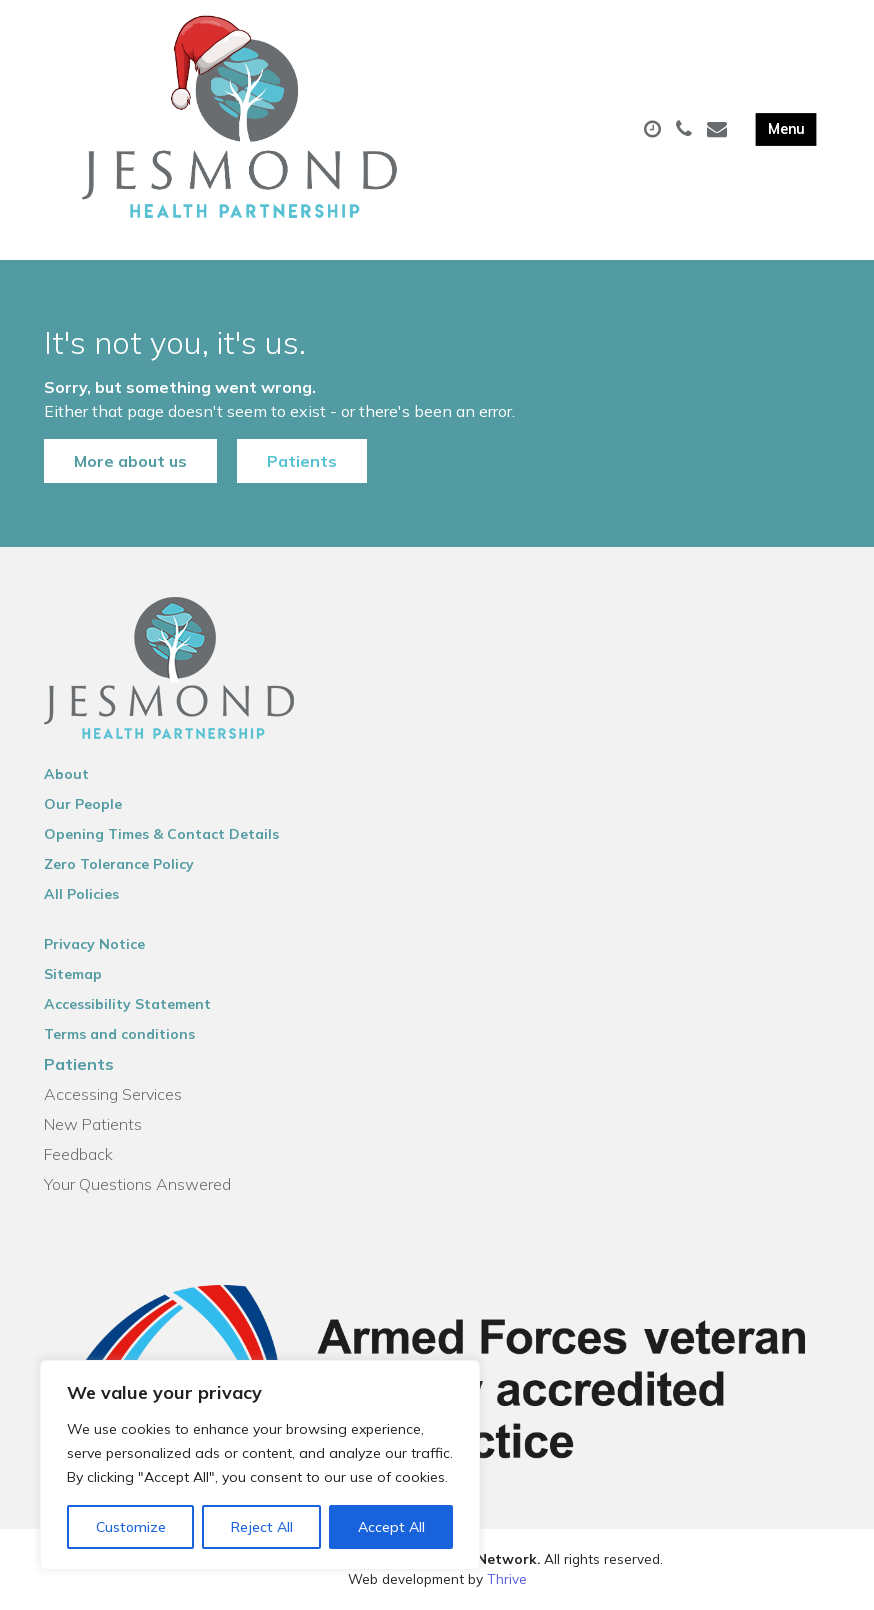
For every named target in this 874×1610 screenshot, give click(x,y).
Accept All (391, 1527)
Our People (83, 804)
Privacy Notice (94, 944)
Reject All (262, 1527)
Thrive (507, 1578)
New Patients (93, 1124)
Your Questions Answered (137, 1184)
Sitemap (73, 974)
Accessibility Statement (127, 1004)
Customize (131, 1527)
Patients (302, 461)
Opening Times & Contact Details (161, 834)
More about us (130, 461)
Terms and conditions (119, 1034)
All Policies (81, 894)
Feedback (78, 1154)
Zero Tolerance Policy (119, 864)
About (66, 774)
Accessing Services (113, 1094)
